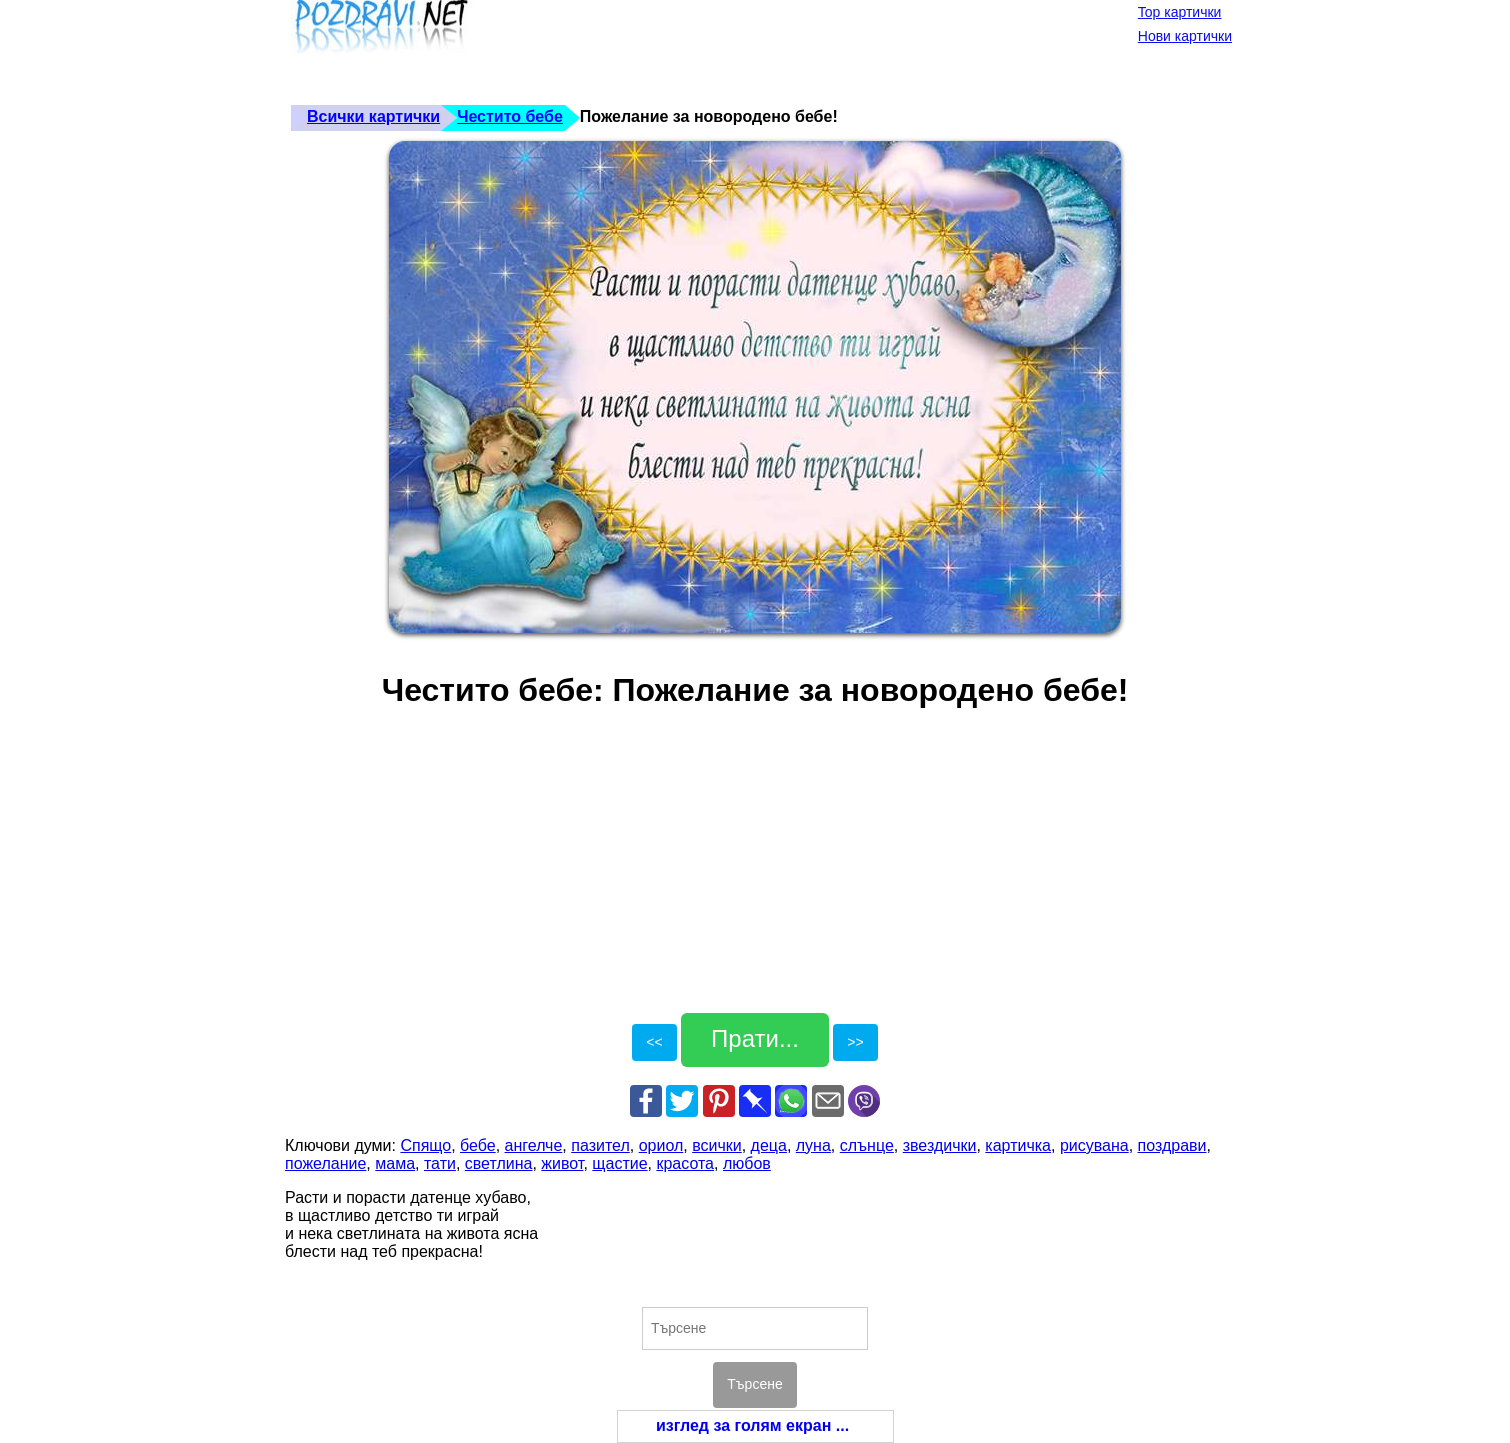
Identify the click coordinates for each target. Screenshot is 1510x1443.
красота (685, 1163)
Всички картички (373, 116)
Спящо (425, 1145)
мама (395, 1163)
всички (717, 1145)
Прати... (755, 1038)
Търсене (754, 1384)
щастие (619, 1163)
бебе (478, 1145)
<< (654, 1042)
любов (747, 1163)
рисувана (1094, 1145)
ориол (661, 1145)
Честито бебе (510, 116)
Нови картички (1185, 36)
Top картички (1180, 12)
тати (440, 1163)
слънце (867, 1145)
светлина (499, 1163)
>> (855, 1042)
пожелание (325, 1163)
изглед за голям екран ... (752, 1425)
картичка (1018, 1145)
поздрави (1172, 1145)
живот (562, 1163)
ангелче (534, 1145)
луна (813, 1145)
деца (769, 1145)
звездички (940, 1145)
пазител (600, 1145)
